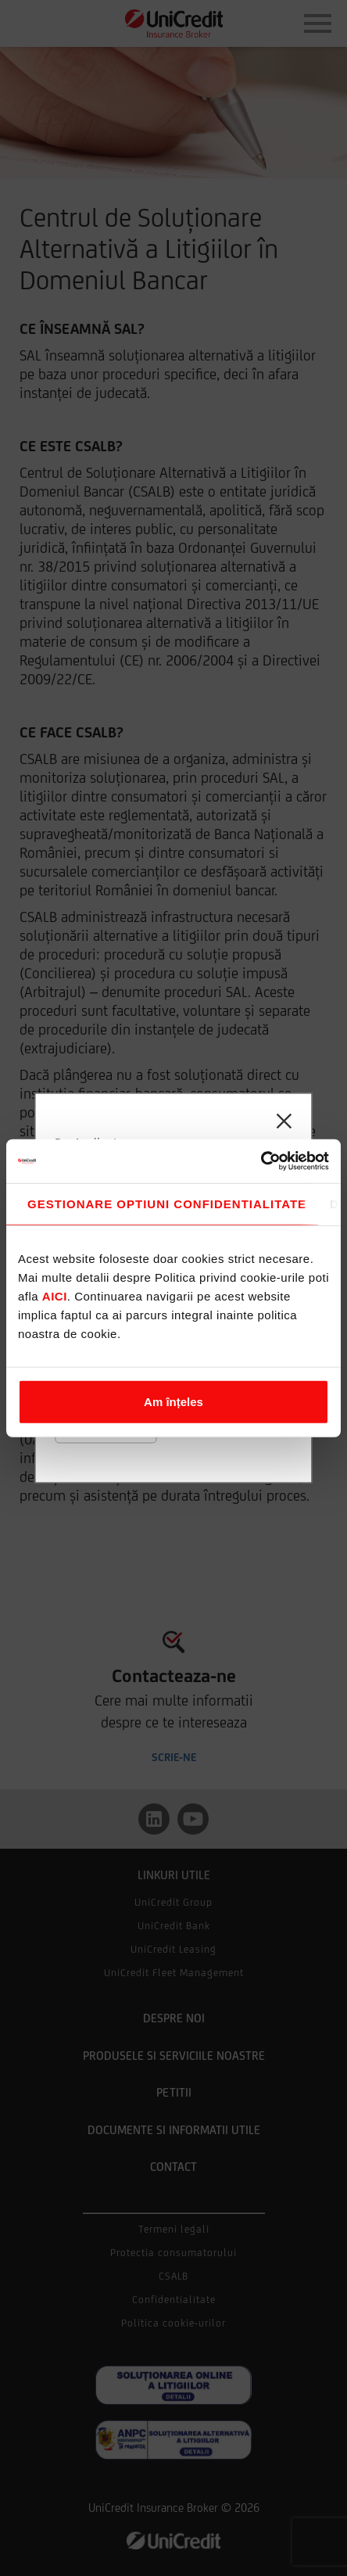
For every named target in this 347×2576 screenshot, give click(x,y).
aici (54, 1295)
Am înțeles (173, 1401)
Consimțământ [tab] (162, 1204)
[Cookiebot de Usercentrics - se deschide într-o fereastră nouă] (260, 1161)
